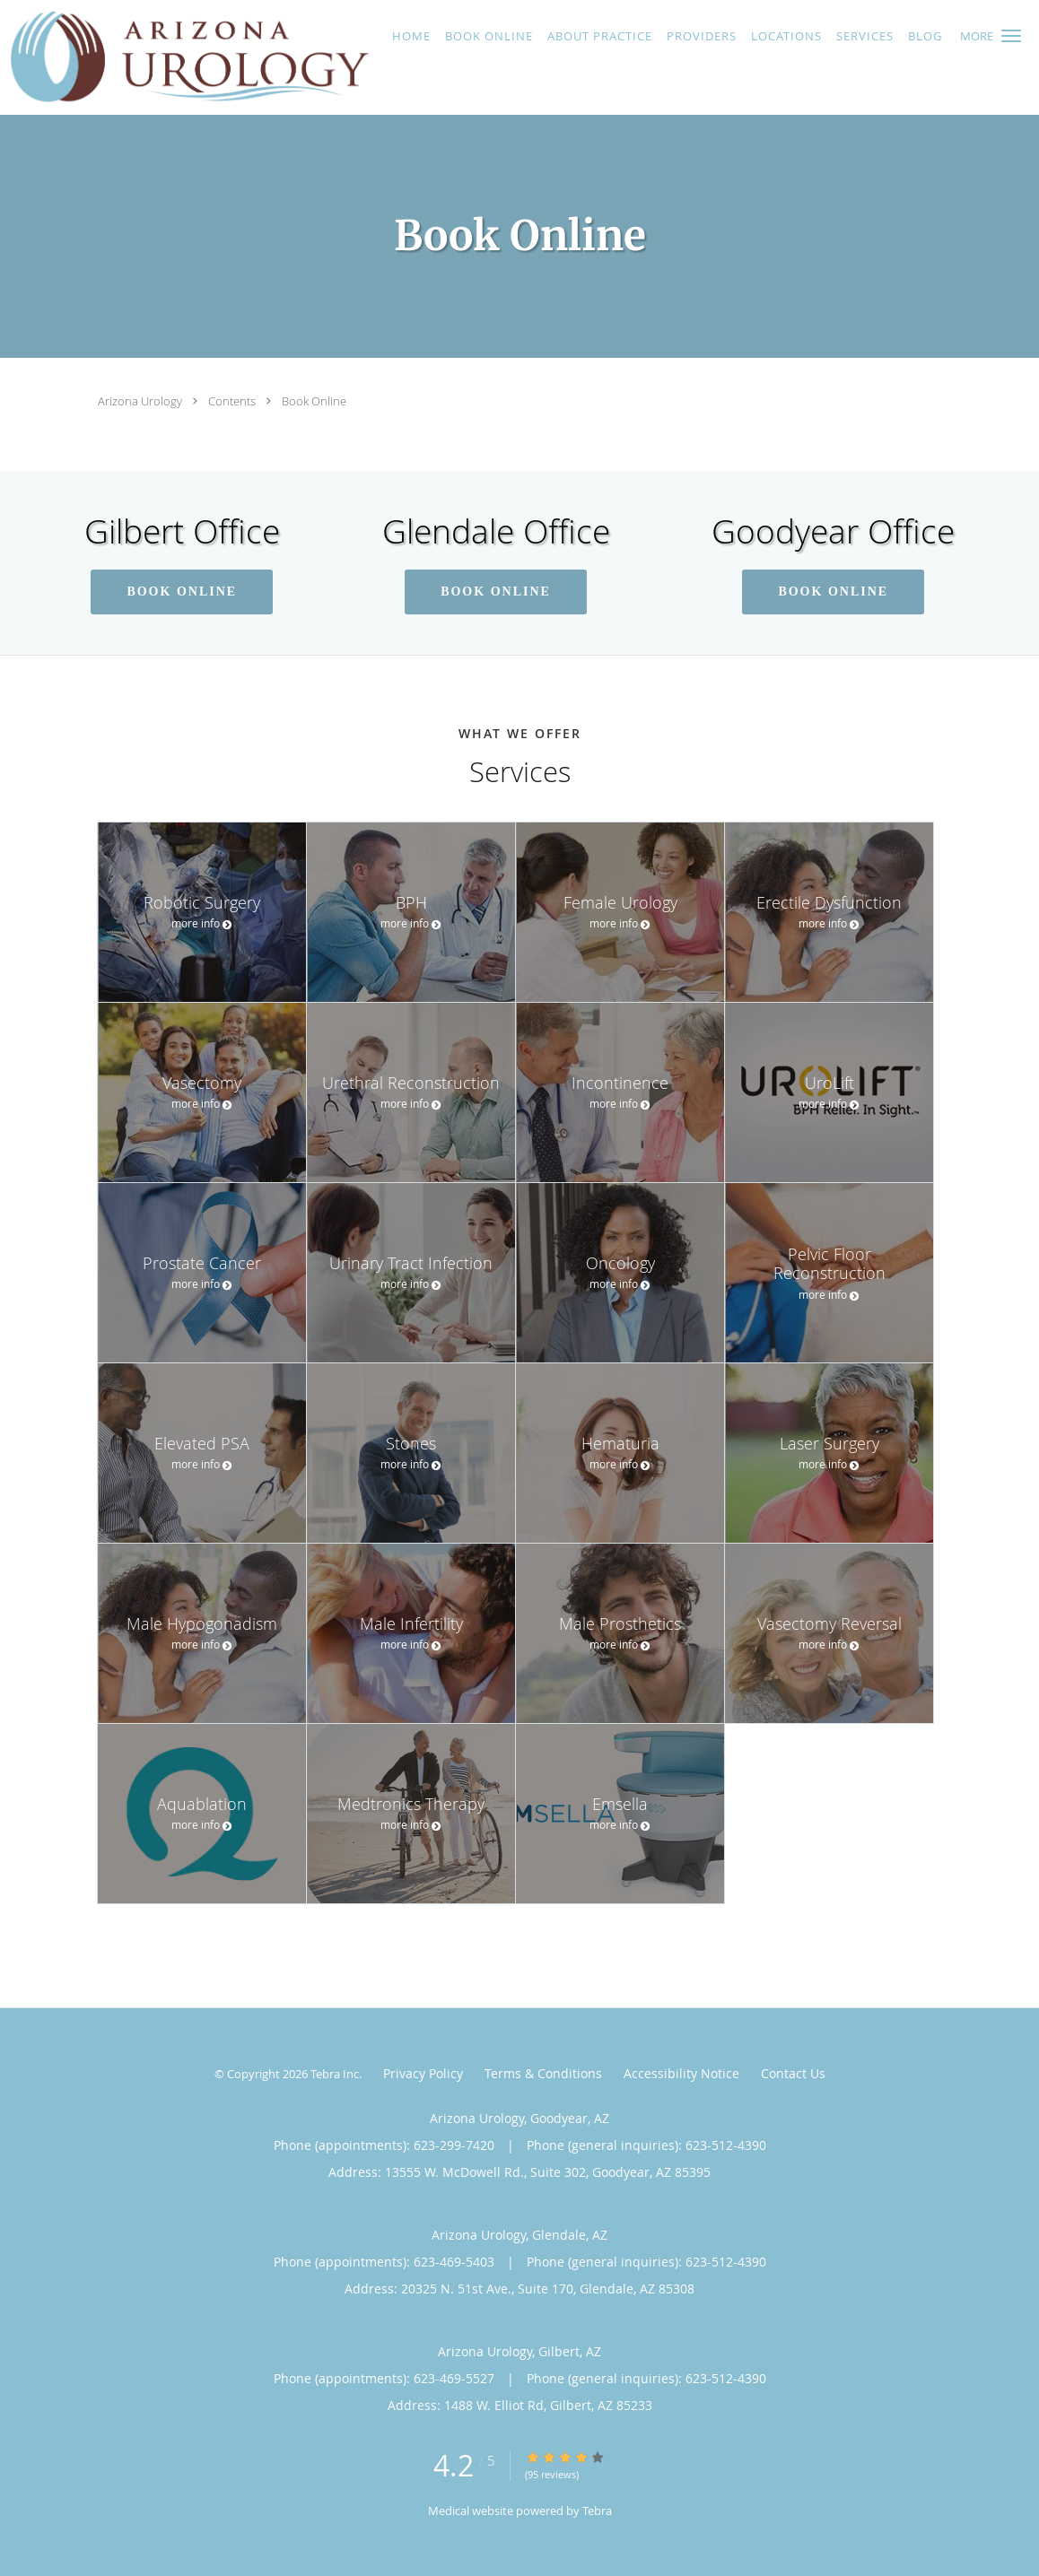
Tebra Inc (334, 2074)
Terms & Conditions (543, 2073)
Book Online (314, 401)
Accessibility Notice (681, 2073)
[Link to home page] (185, 57)
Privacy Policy (423, 2073)
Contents (233, 401)
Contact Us (793, 2073)
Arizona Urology (141, 401)
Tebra (597, 2510)
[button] (1011, 36)
